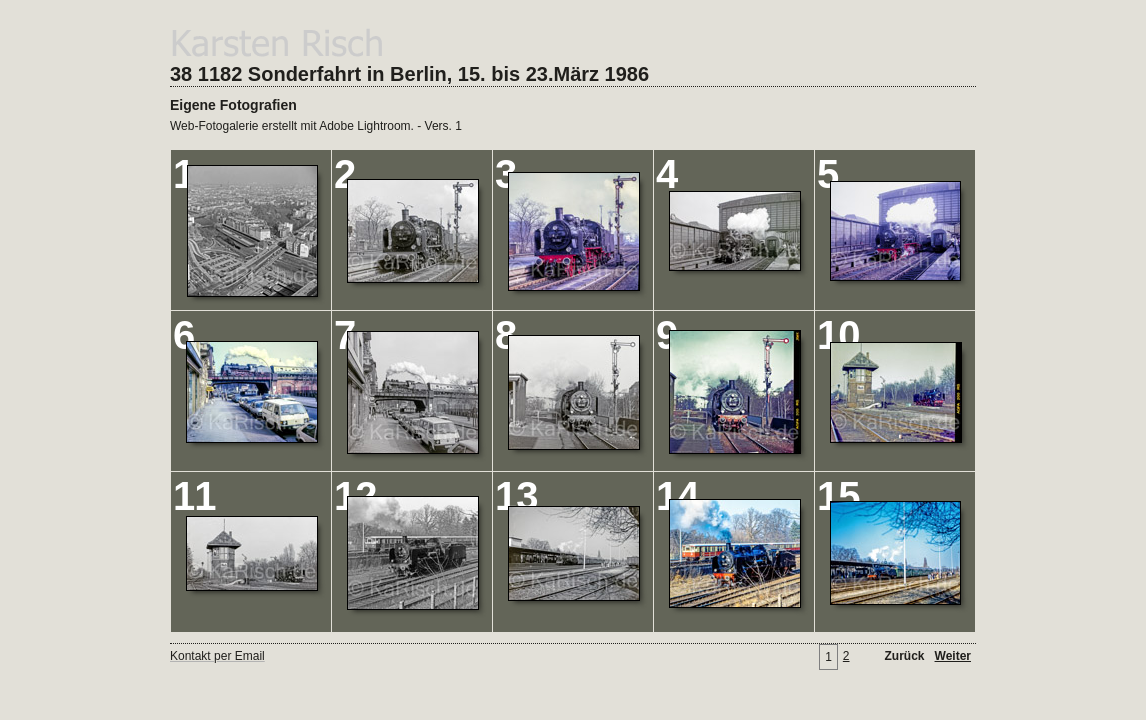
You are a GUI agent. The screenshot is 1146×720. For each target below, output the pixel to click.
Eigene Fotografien (233, 105)
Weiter (953, 656)
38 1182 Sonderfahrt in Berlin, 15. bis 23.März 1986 (409, 74)
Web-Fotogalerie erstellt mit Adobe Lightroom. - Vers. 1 (316, 126)
